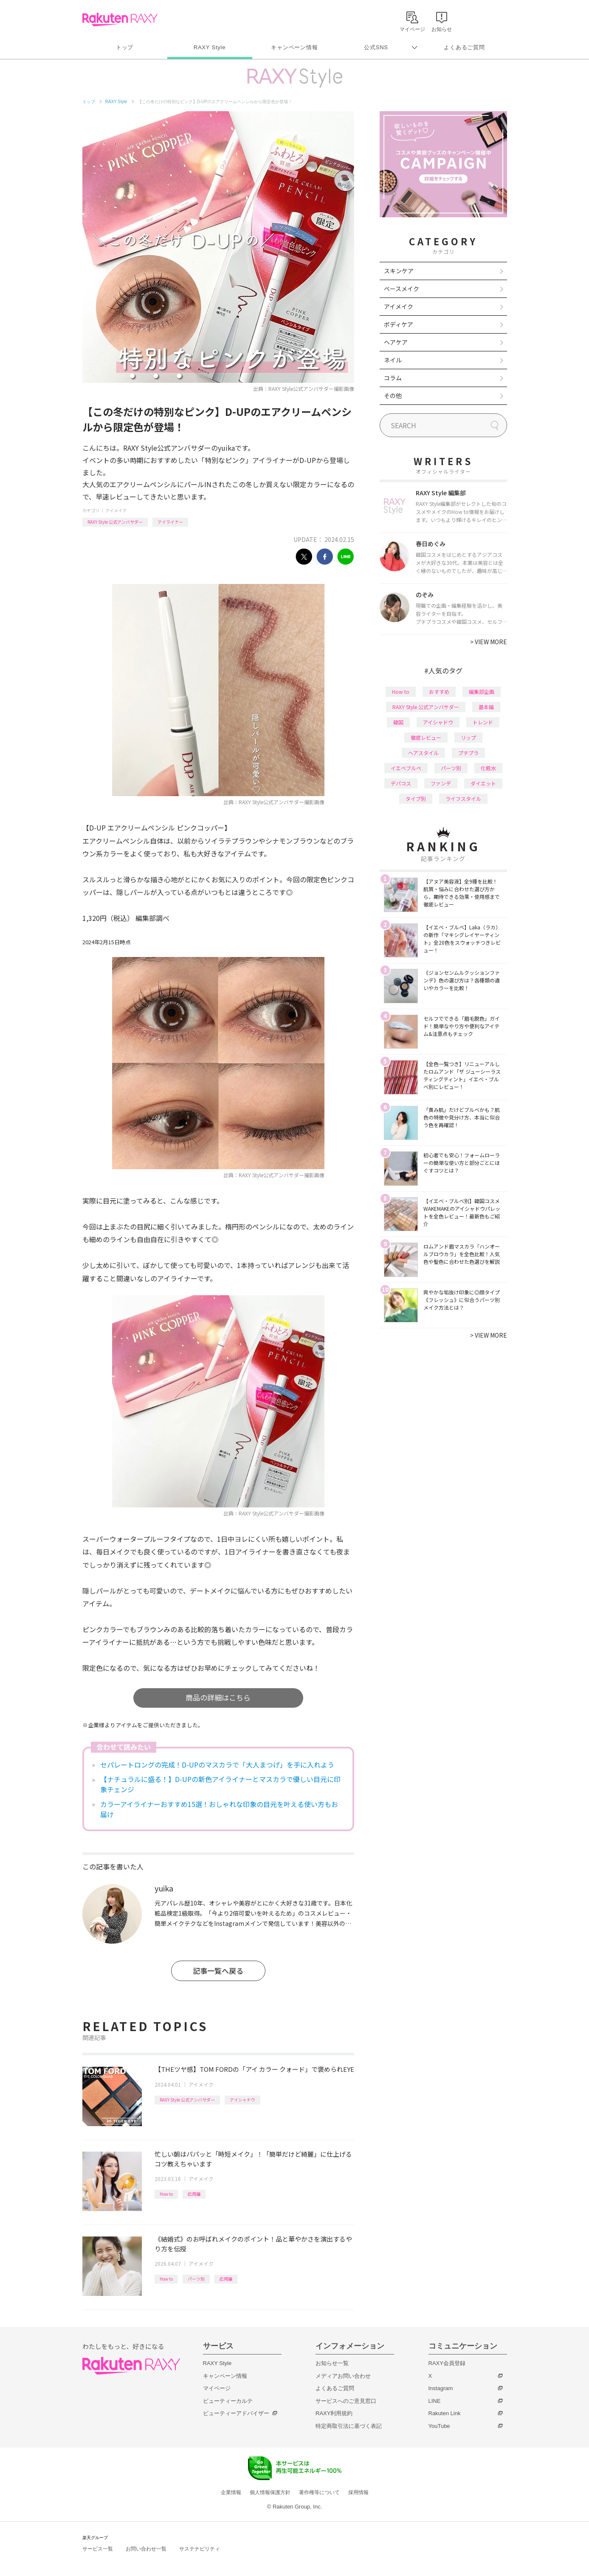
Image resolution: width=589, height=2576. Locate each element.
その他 (393, 395)
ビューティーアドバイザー (236, 2413)
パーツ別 (196, 2279)
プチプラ (468, 752)
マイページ (217, 2388)
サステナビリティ (199, 2549)
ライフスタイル (463, 798)
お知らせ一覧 (332, 2363)
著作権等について (319, 2492)
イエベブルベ (406, 768)
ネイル (393, 360)
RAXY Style (209, 47)
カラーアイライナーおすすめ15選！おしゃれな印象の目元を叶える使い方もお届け (219, 1809)
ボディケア (398, 324)
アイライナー (170, 522)
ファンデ (441, 783)
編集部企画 (481, 691)
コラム (393, 377)
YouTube (439, 2426)
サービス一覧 (97, 2549)
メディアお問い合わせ (343, 2376)
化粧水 (488, 768)
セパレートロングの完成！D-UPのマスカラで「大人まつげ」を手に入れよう (217, 1764)
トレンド (483, 722)
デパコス (401, 783)
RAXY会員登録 (446, 2363)
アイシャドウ (242, 2099)
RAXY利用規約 (334, 2413)
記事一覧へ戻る (218, 1970)
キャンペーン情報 (294, 47)
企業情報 (231, 2492)
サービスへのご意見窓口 (346, 2401)
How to (166, 2194)
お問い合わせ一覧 (146, 2549)
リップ (468, 737)
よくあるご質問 (464, 47)
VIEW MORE (488, 641)
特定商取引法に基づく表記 (349, 2426)
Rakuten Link (444, 2413)
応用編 (194, 2194)
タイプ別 (416, 798)
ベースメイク (401, 288)
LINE (434, 2401)
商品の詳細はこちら (218, 1697)
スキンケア (399, 271)
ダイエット (483, 783)
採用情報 (358, 2492)
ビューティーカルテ (228, 2401)
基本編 (486, 706)
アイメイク (116, 510)
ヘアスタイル (423, 752)
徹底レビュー (426, 737)
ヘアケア (396, 342)
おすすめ (439, 691)
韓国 (398, 722)
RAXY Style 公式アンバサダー (115, 522)
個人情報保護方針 (270, 2492)
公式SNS (376, 47)
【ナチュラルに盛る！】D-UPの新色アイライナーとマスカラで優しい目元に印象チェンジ (220, 1784)
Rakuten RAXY (120, 19)
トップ (124, 47)
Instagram (440, 2388)
